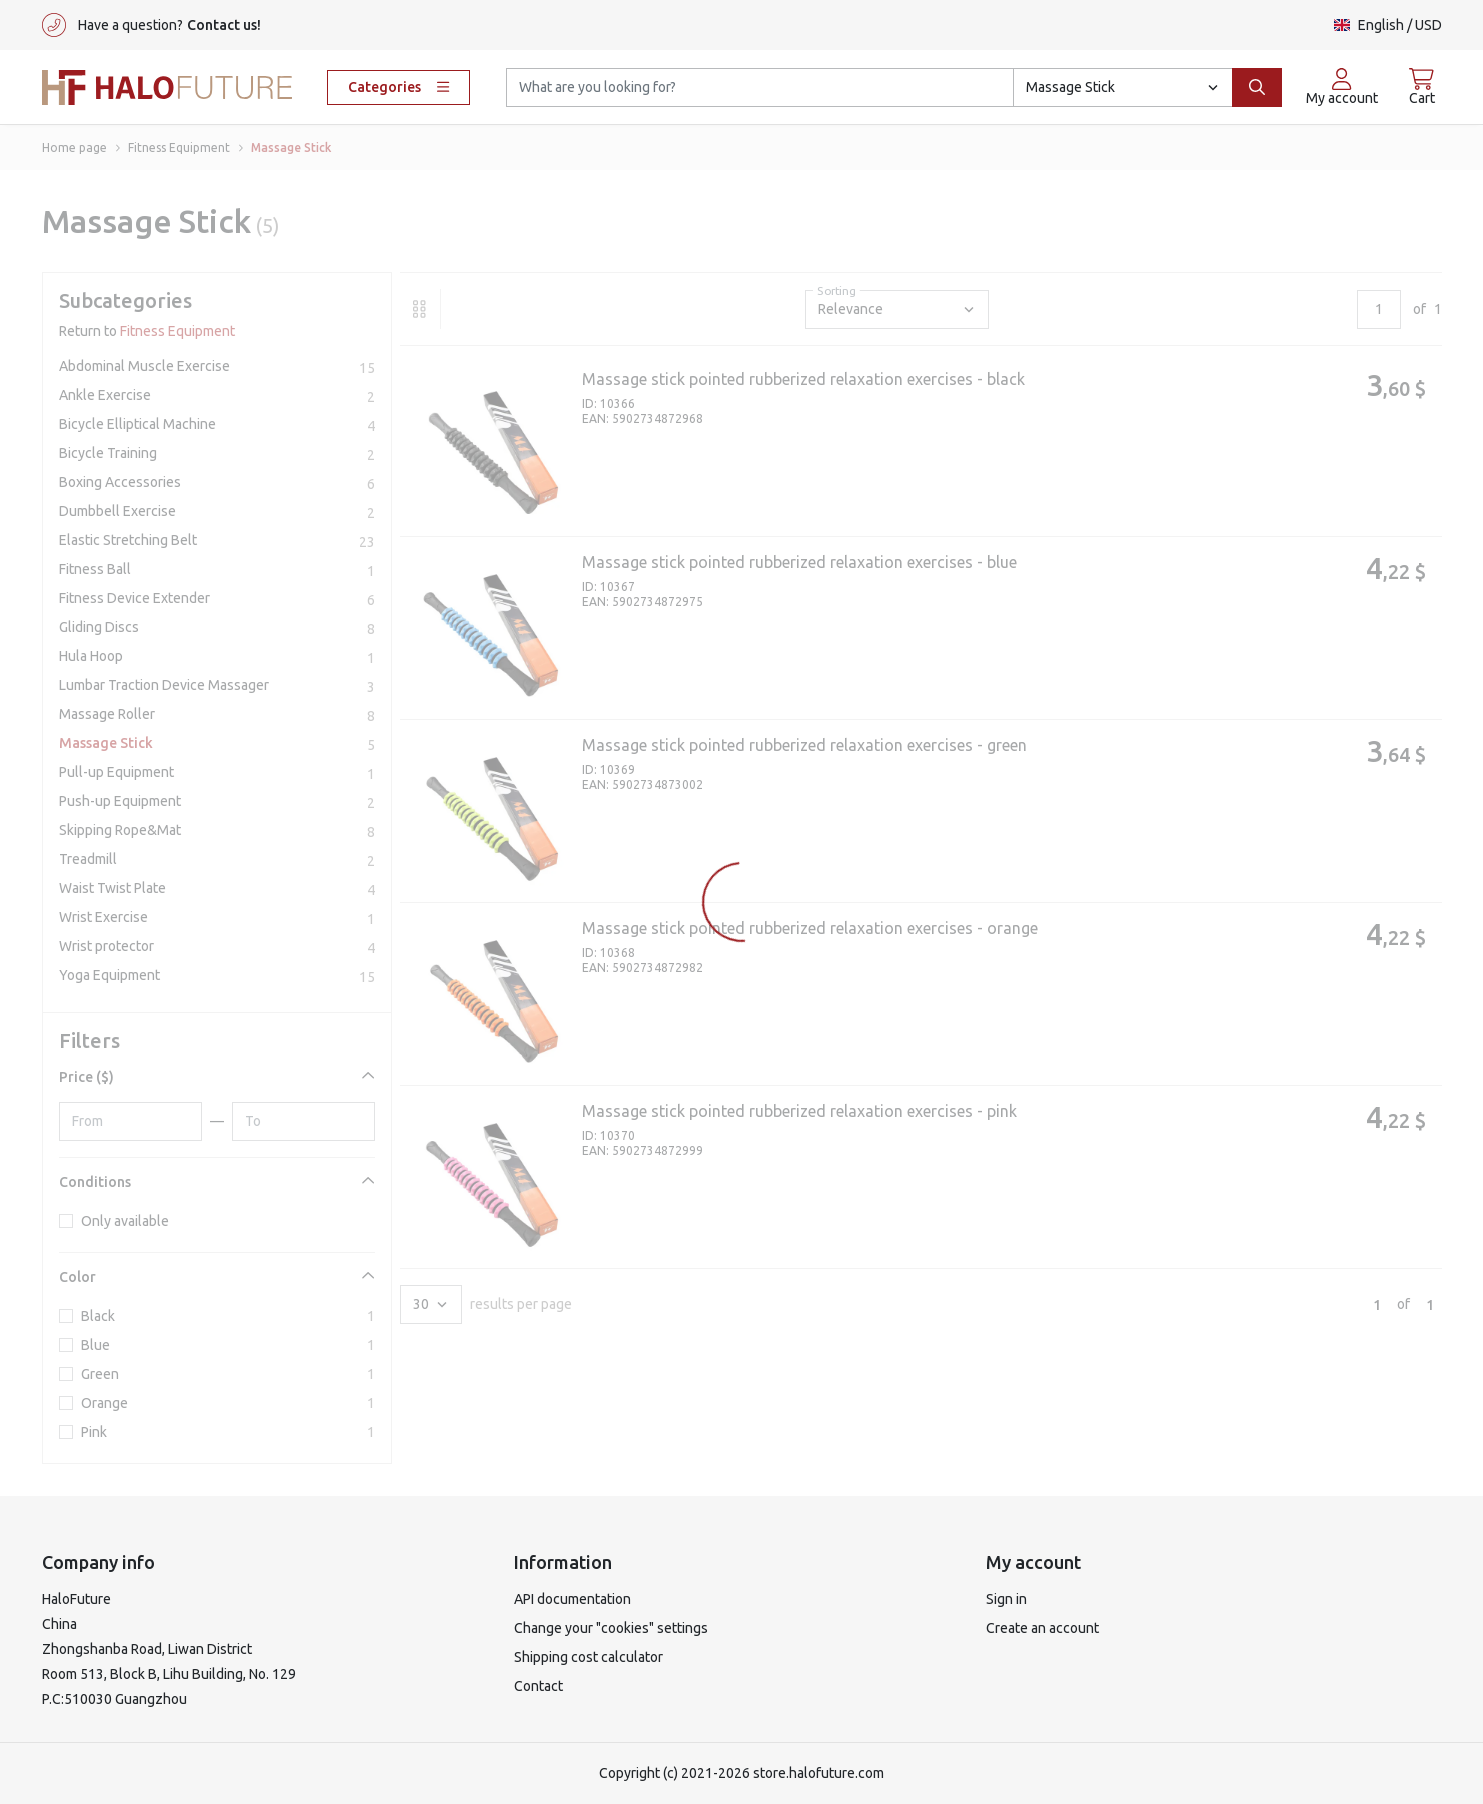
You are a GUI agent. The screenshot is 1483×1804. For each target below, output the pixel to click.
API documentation (572, 1599)
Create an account (1042, 1628)
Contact (538, 1686)
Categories (398, 87)
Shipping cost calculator (588, 1657)
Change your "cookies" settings (611, 1628)
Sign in (1006, 1599)
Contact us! (224, 25)
